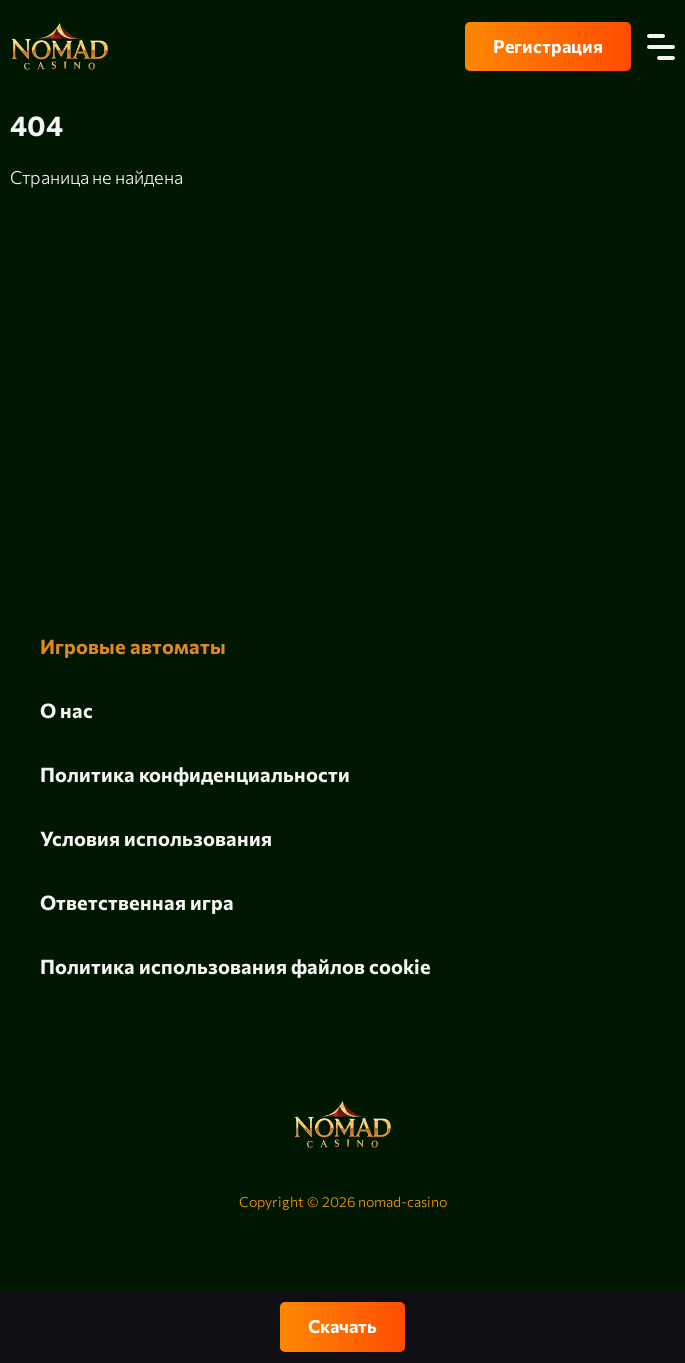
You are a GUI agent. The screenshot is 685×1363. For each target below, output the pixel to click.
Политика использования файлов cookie (235, 966)
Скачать (342, 1326)
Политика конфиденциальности (195, 774)
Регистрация (548, 46)
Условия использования (156, 838)
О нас (66, 710)
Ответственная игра (137, 902)
